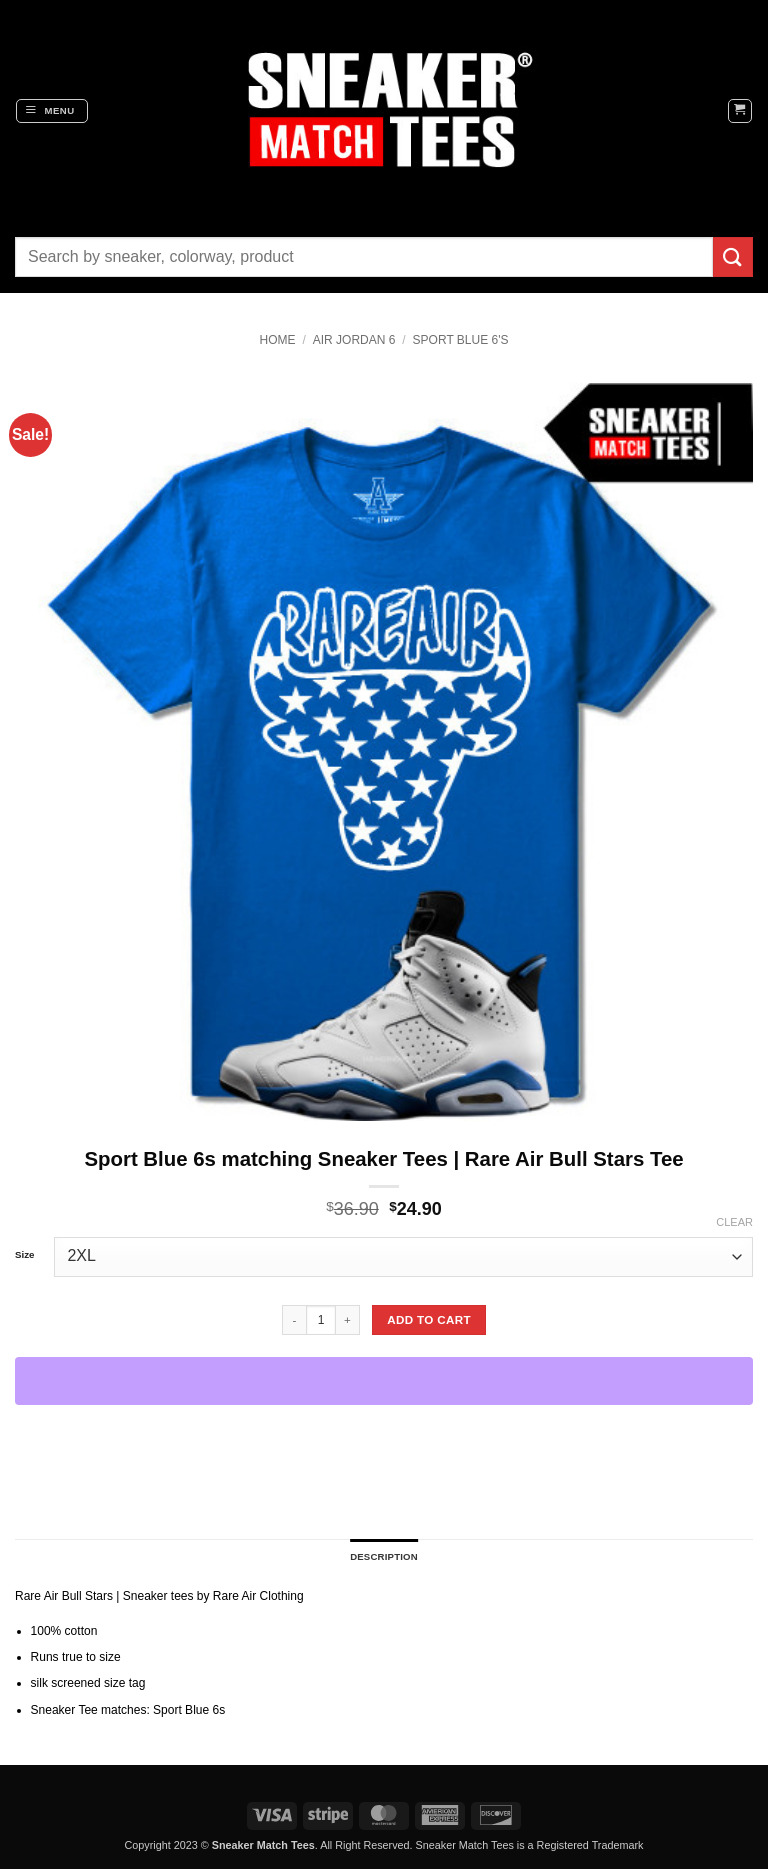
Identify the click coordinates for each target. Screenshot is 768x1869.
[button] (52, 111)
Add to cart (429, 1319)
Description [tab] (384, 1556)
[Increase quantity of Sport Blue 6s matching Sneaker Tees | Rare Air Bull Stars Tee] (348, 1320)
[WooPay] (384, 1381)
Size (24, 1255)
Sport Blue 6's (461, 340)
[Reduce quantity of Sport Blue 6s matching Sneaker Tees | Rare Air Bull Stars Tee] (294, 1320)
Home (277, 340)
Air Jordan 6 (354, 340)
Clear (734, 1222)
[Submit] (733, 256)
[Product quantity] (321, 1320)
